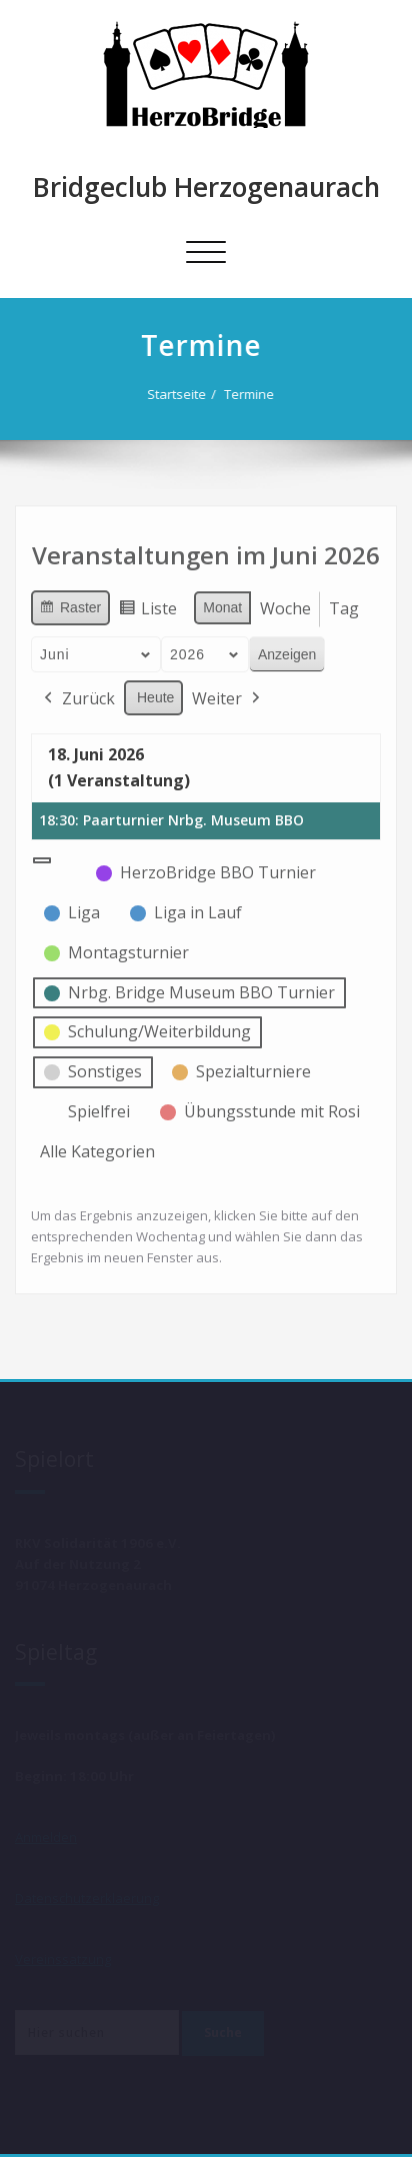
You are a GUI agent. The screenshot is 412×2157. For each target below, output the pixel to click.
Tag (344, 604)
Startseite (176, 394)
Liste (147, 607)
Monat (222, 603)
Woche (285, 604)
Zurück (77, 695)
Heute (155, 693)
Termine (249, 394)
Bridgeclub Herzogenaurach (206, 187)
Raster (70, 606)
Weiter (228, 695)
